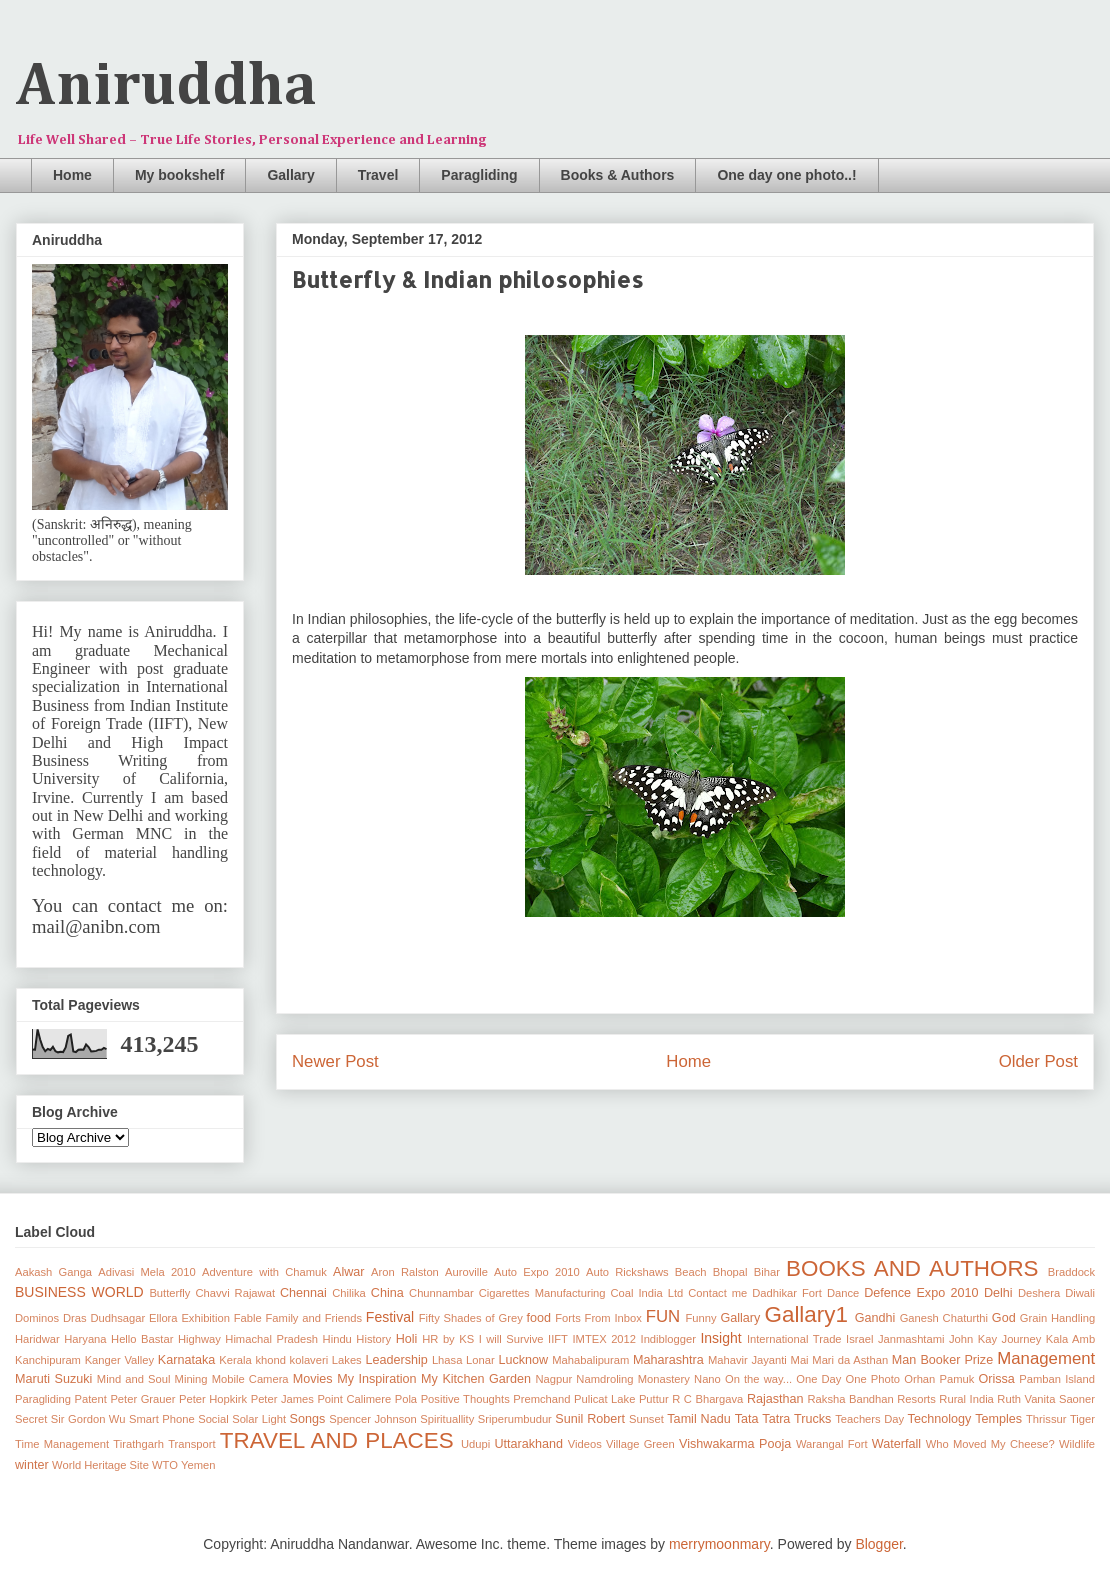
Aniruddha (166, 87)
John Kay (973, 1339)
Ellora (163, 1318)
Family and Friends (314, 1318)
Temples (998, 1419)
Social (213, 1419)
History (373, 1339)
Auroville (466, 1272)
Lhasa (447, 1360)
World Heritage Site (100, 1465)
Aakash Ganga (53, 1272)
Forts (567, 1318)
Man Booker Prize (942, 1360)
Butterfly (169, 1293)
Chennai (303, 1293)
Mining (191, 1379)
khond (270, 1360)
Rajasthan (775, 1399)
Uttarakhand (528, 1444)
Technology (940, 1419)
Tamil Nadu (698, 1419)
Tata (747, 1419)
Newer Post (335, 1061)
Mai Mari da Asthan (840, 1360)
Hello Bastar (142, 1339)
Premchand (541, 1399)
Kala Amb (1070, 1339)
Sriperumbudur (515, 1419)
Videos (585, 1444)
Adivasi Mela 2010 (147, 1272)
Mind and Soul (134, 1379)
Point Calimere (354, 1399)
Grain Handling (1057, 1318)
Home (72, 175)
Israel (859, 1339)
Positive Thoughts (465, 1399)
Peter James (282, 1399)
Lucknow (523, 1360)
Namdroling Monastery (633, 1379)
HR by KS (448, 1339)
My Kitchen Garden (476, 1379)
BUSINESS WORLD (79, 1292)
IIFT (558, 1339)
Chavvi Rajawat (235, 1293)
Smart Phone (162, 1419)
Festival (390, 1317)
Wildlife (1077, 1444)
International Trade (794, 1339)
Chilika (349, 1293)
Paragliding (479, 175)
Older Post (1038, 1061)
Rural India (966, 1399)
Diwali (1080, 1293)
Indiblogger (668, 1339)
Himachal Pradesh (271, 1339)
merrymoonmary (719, 1544)
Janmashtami (911, 1339)
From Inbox (613, 1318)
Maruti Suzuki (53, 1379)
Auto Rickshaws (627, 1272)
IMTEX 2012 (604, 1339)
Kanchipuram (48, 1360)
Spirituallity (447, 1419)
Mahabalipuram (590, 1360)
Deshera (1039, 1293)
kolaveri (309, 1360)
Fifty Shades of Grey (471, 1318)
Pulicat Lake (604, 1399)
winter (32, 1465)
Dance (843, 1293)
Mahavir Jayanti (747, 1360)
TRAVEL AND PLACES (337, 1440)
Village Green (640, 1444)
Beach (691, 1272)
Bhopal (730, 1272)
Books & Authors (618, 175)
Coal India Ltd (647, 1293)
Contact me (717, 1293)
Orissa (996, 1379)
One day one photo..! (786, 175)
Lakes (347, 1360)
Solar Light (259, 1419)
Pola (406, 1399)
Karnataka (186, 1360)
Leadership (396, 1360)
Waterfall (896, 1444)
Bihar (767, 1272)
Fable (248, 1318)
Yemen (198, 1465)
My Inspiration (376, 1379)
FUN (663, 1316)
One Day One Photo (848, 1379)
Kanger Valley (119, 1360)
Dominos (37, 1318)
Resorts (916, 1399)
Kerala (235, 1360)
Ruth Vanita (1026, 1399)
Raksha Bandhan (851, 1399)
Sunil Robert (590, 1419)
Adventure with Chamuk (264, 1272)
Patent (91, 1399)
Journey (1022, 1339)
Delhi (998, 1293)
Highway (199, 1339)
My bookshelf (179, 175)
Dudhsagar (117, 1318)
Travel (378, 175)
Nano (707, 1379)
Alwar (349, 1272)
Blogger (878, 1544)
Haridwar (37, 1339)
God (1004, 1318)
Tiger (1082, 1419)
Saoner (1077, 1399)
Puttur (654, 1399)
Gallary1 (806, 1314)
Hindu (337, 1339)
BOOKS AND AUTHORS (912, 1268)
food (539, 1318)
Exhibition (205, 1318)
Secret (31, 1419)
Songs (308, 1419)
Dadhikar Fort (787, 1293)
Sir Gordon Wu (88, 1419)
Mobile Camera (250, 1379)
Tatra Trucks (796, 1419)
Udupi (475, 1444)
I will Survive (511, 1339)
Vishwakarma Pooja (735, 1444)
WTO (165, 1465)
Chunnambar (441, 1293)
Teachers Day (869, 1419)
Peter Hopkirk (213, 1399)
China (387, 1293)
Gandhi (875, 1318)
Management (1046, 1358)
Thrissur (1046, 1419)
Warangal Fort (832, 1444)
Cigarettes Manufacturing (542, 1293)
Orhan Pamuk (939, 1379)
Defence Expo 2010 (921, 1293)
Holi (407, 1339)
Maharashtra (668, 1360)
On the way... (758, 1379)
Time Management (62, 1444)
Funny (701, 1318)
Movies (313, 1379)
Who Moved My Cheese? (990, 1444)
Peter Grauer (142, 1399)
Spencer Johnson (372, 1419)
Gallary (290, 175)
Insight (720, 1338)
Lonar (480, 1360)
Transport (191, 1444)
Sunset (646, 1419)
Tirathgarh (138, 1444)
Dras (75, 1318)
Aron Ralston (405, 1272)
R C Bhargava (707, 1399)
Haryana (85, 1339)
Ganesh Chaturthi (944, 1318)
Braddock (1071, 1272)
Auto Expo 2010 (537, 1272)
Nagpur (554, 1379)
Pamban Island (1057, 1379)
